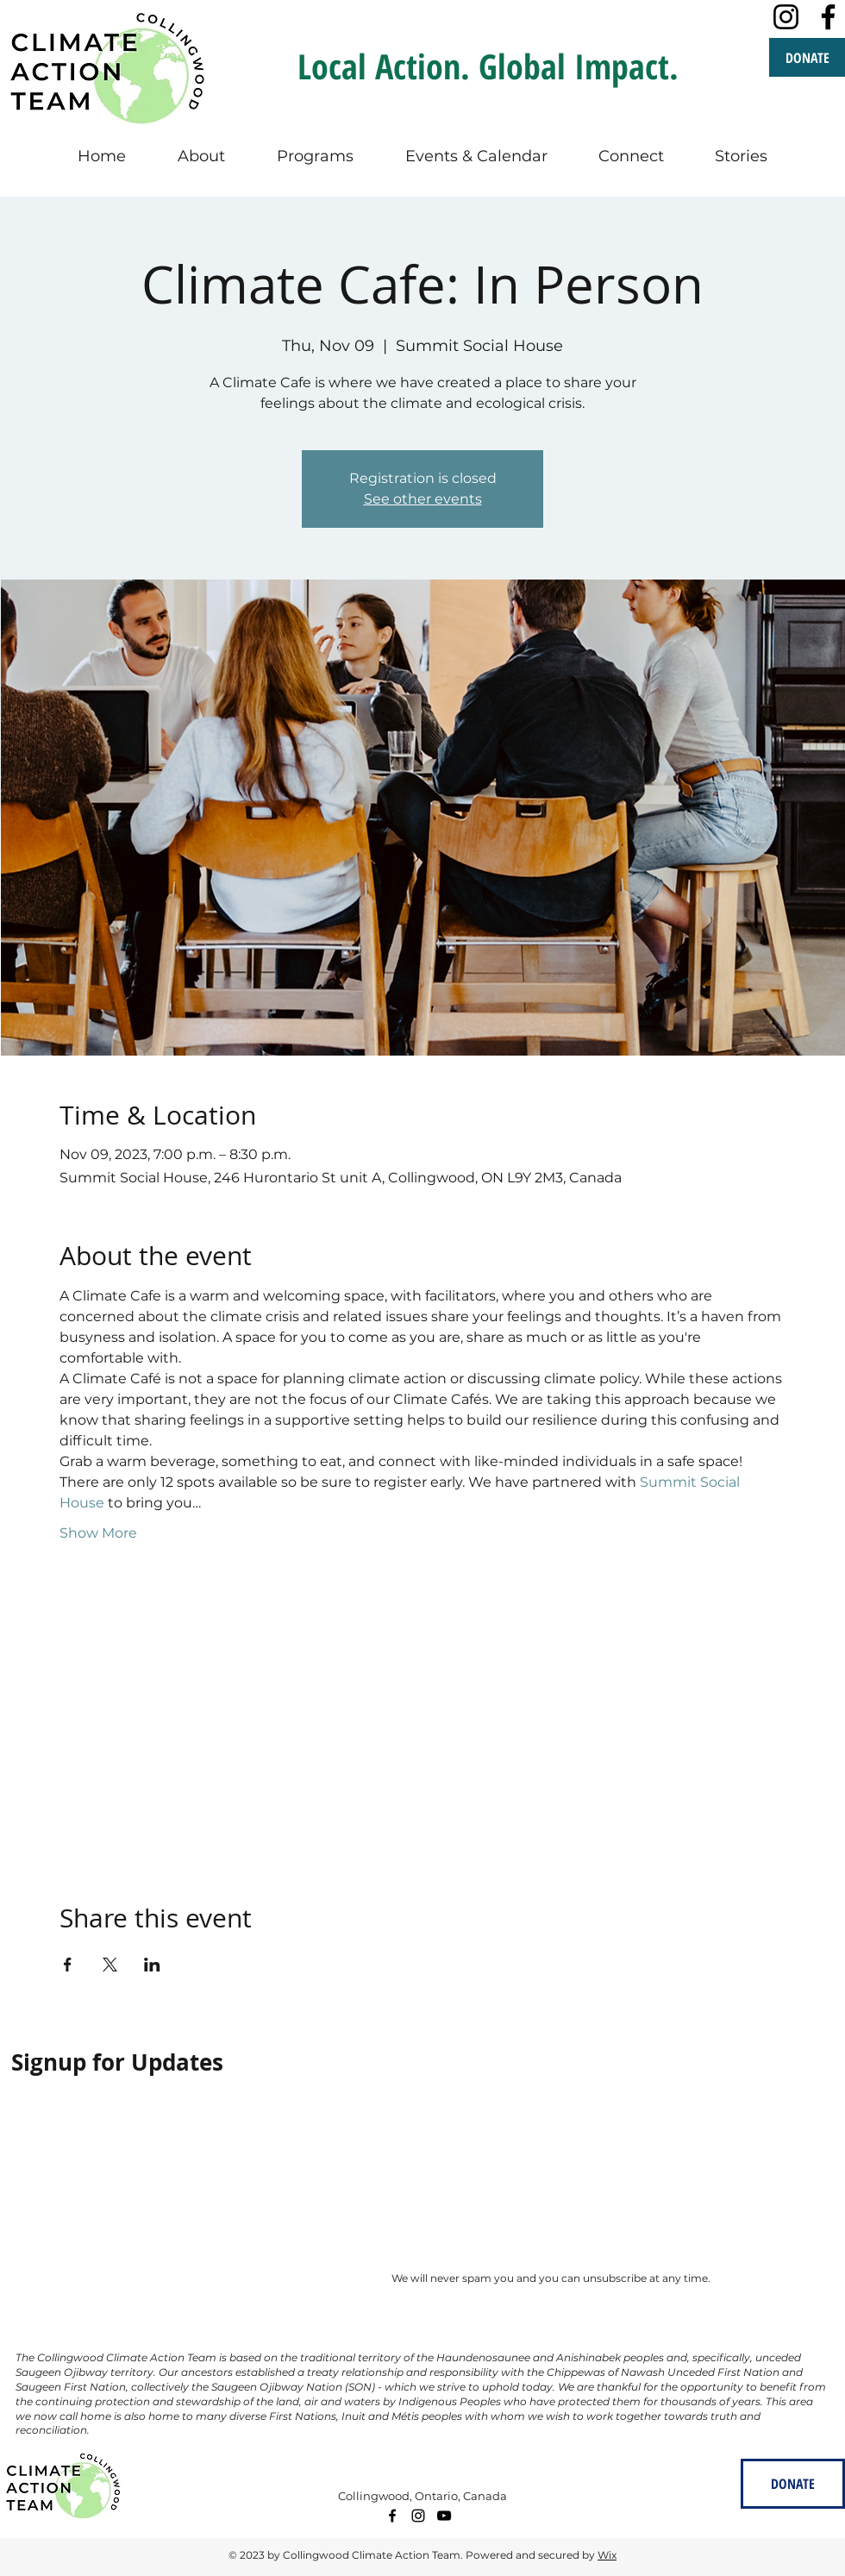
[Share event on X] (110, 1964)
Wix (607, 2554)
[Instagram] (786, 17)
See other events (423, 499)
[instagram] (418, 2515)
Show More (98, 1533)
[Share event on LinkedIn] (152, 1964)
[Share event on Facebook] (67, 1964)
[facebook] (392, 2515)
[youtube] (444, 2515)
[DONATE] (807, 57)
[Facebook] (828, 17)
